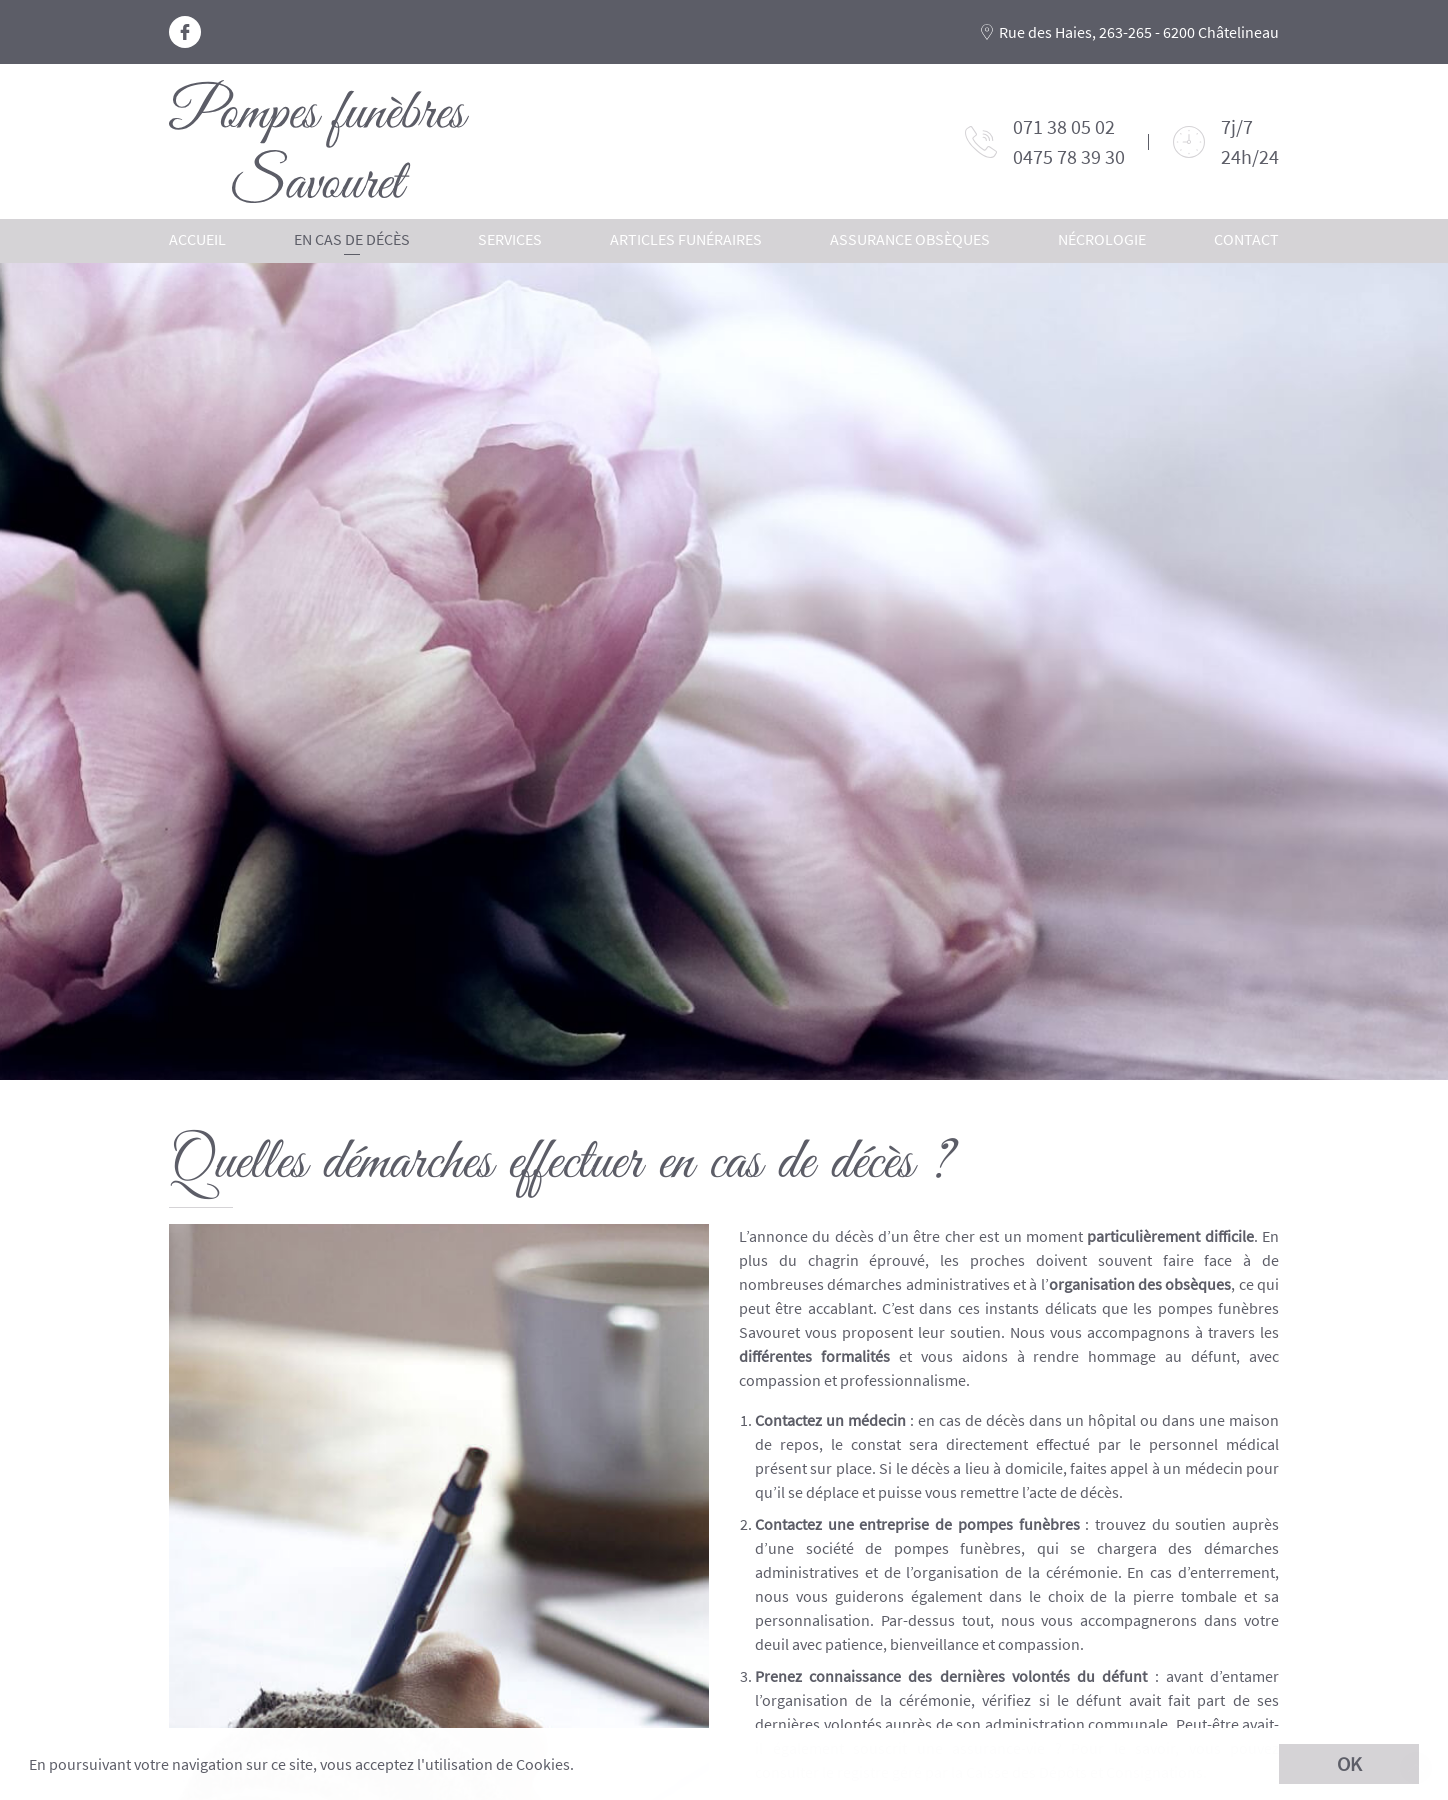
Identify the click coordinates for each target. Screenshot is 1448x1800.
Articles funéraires (686, 239)
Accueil (197, 239)
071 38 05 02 (1064, 126)
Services (510, 239)
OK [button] (1349, 1763)
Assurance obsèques (910, 239)
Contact (1246, 239)
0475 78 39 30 (1069, 156)
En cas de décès (352, 239)
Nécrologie (1102, 239)
